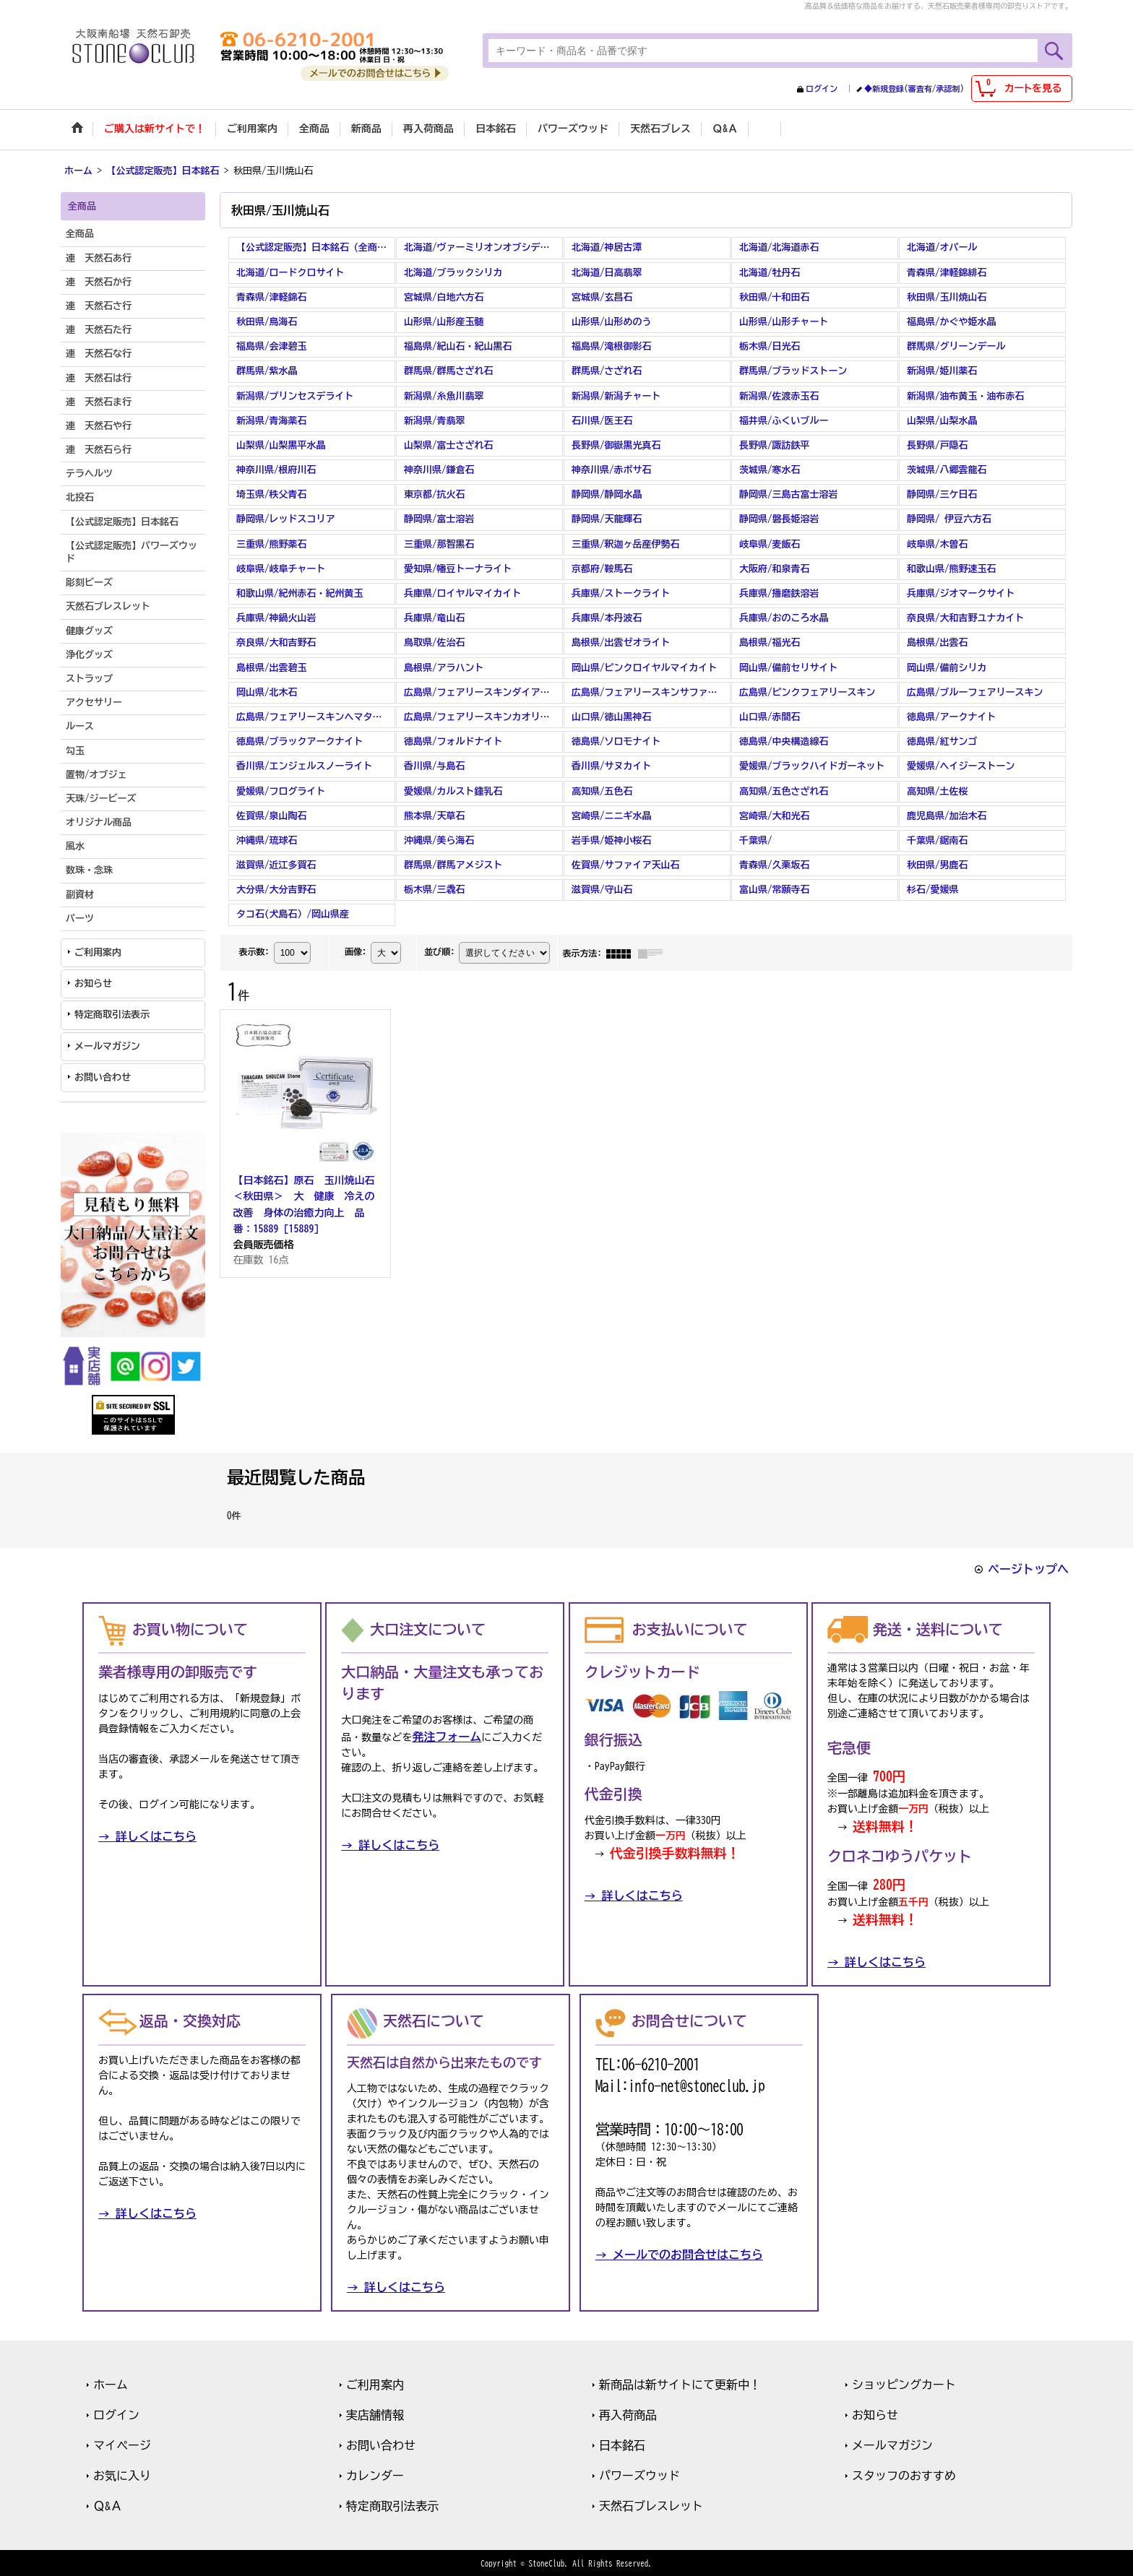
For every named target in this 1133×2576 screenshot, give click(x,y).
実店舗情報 (375, 2413)
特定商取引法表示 (112, 1014)
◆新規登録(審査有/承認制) (914, 88)
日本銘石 (622, 2444)
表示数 (253, 950)
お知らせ (93, 982)
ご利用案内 (97, 951)
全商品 (80, 233)
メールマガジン (107, 1045)
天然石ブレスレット (651, 2504)
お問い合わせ (102, 1076)
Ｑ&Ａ (107, 2504)
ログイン (821, 88)
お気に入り (122, 2474)
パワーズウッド (639, 2474)
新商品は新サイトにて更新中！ (680, 2383)
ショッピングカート (904, 2383)
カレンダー (375, 2474)
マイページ (122, 2444)
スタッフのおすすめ (904, 2474)
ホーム (110, 2383)
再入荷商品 (628, 2413)
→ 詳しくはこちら (147, 1835)
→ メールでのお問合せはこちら (679, 2253)
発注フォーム (446, 1736)
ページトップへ (1028, 1567)
